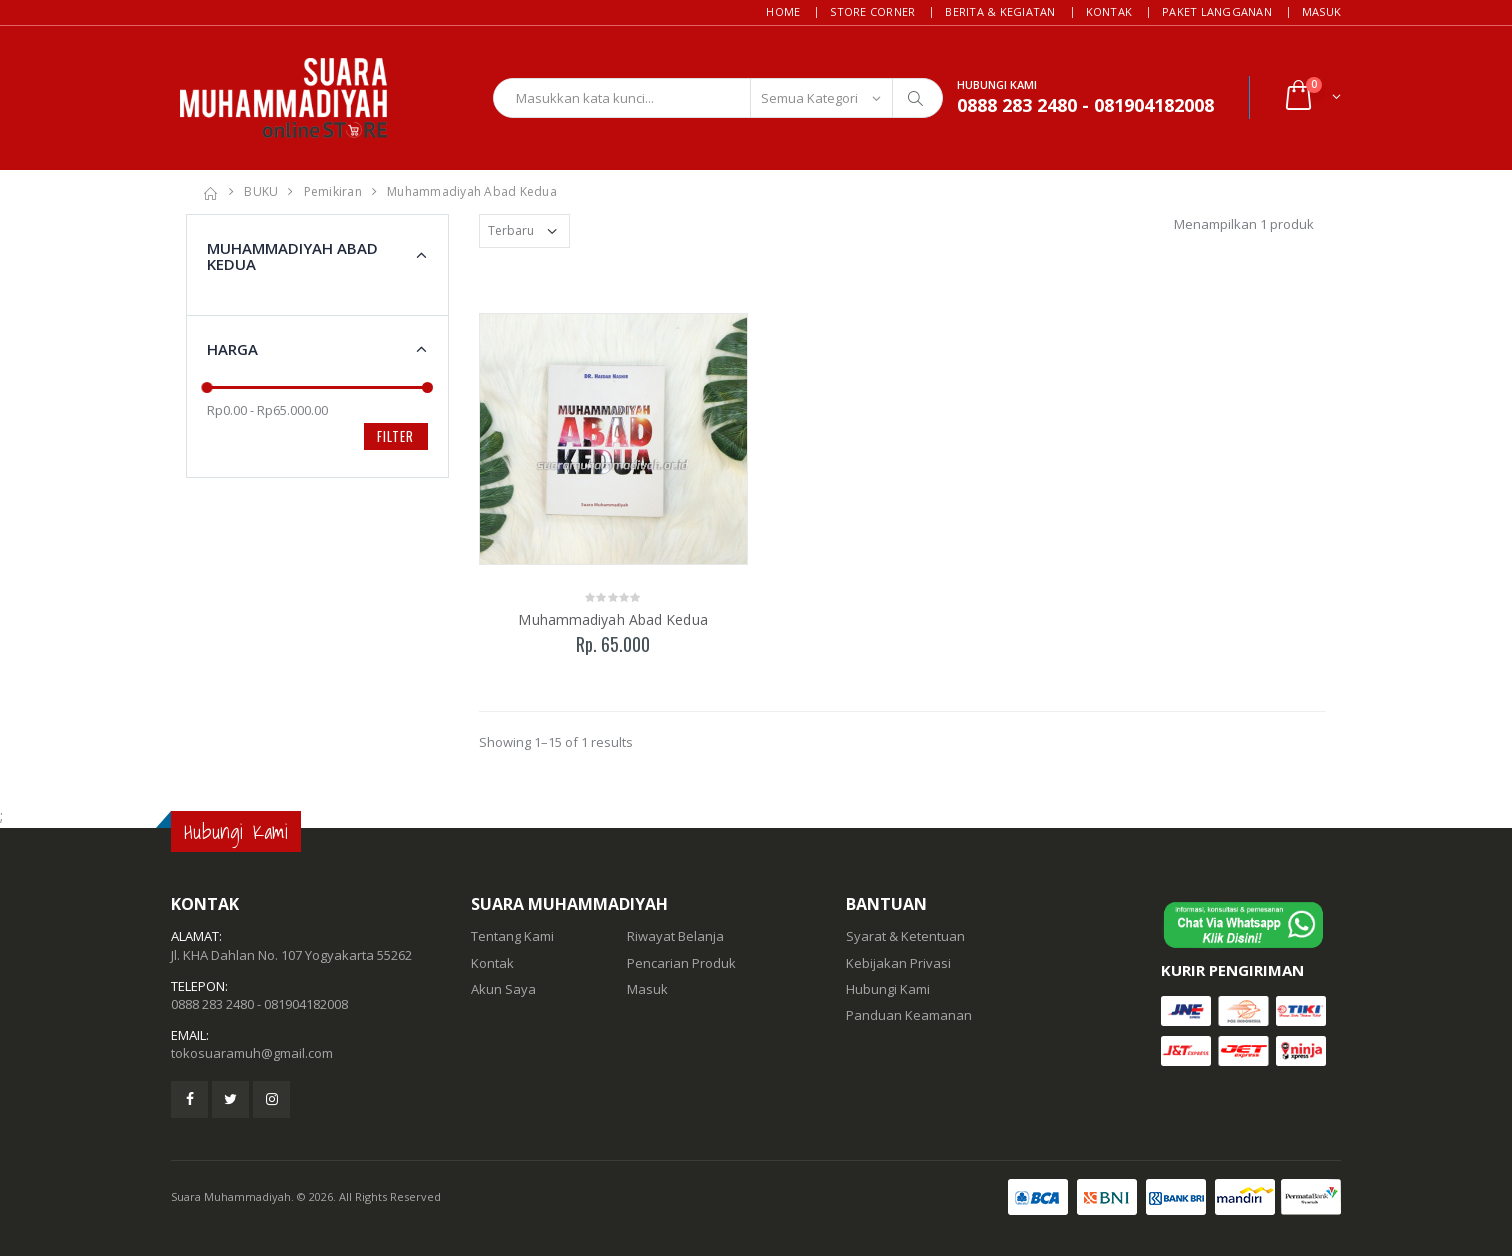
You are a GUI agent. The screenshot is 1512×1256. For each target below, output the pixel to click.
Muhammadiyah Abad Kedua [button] (292, 256)
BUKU (261, 191)
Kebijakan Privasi (898, 963)
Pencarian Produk (681, 963)
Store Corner (872, 11)
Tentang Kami (512, 936)
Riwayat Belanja (675, 936)
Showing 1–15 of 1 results (556, 742)
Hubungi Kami (888, 989)
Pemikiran (333, 191)
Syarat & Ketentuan (905, 936)
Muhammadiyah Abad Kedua (472, 191)
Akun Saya (503, 989)
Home (783, 11)
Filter (395, 436)
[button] (1311, 97)
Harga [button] (232, 349)
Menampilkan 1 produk (1244, 224)
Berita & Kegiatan (1000, 11)
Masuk (1321, 11)
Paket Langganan (1217, 11)
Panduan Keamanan (909, 1015)
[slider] (207, 387)
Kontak (1109, 11)
